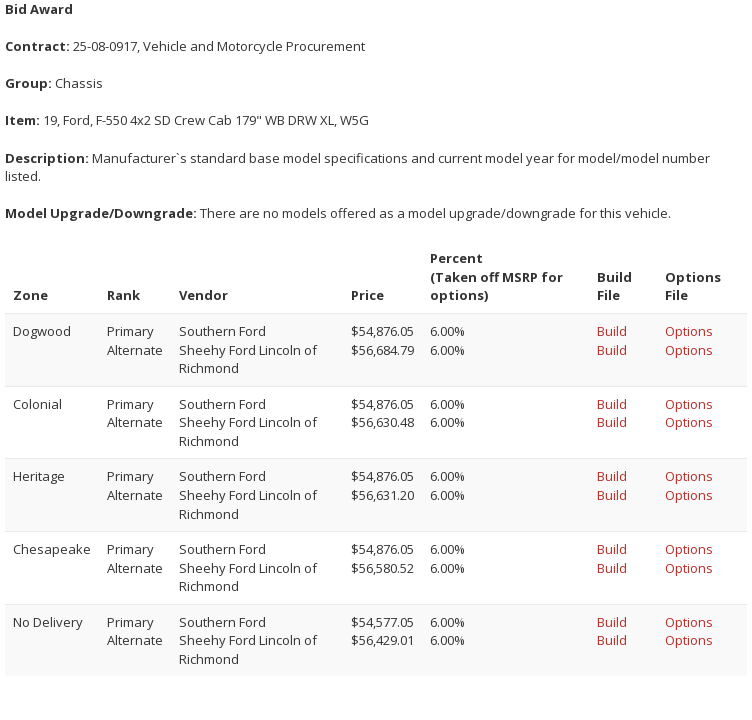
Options (689, 331)
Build (612, 331)
